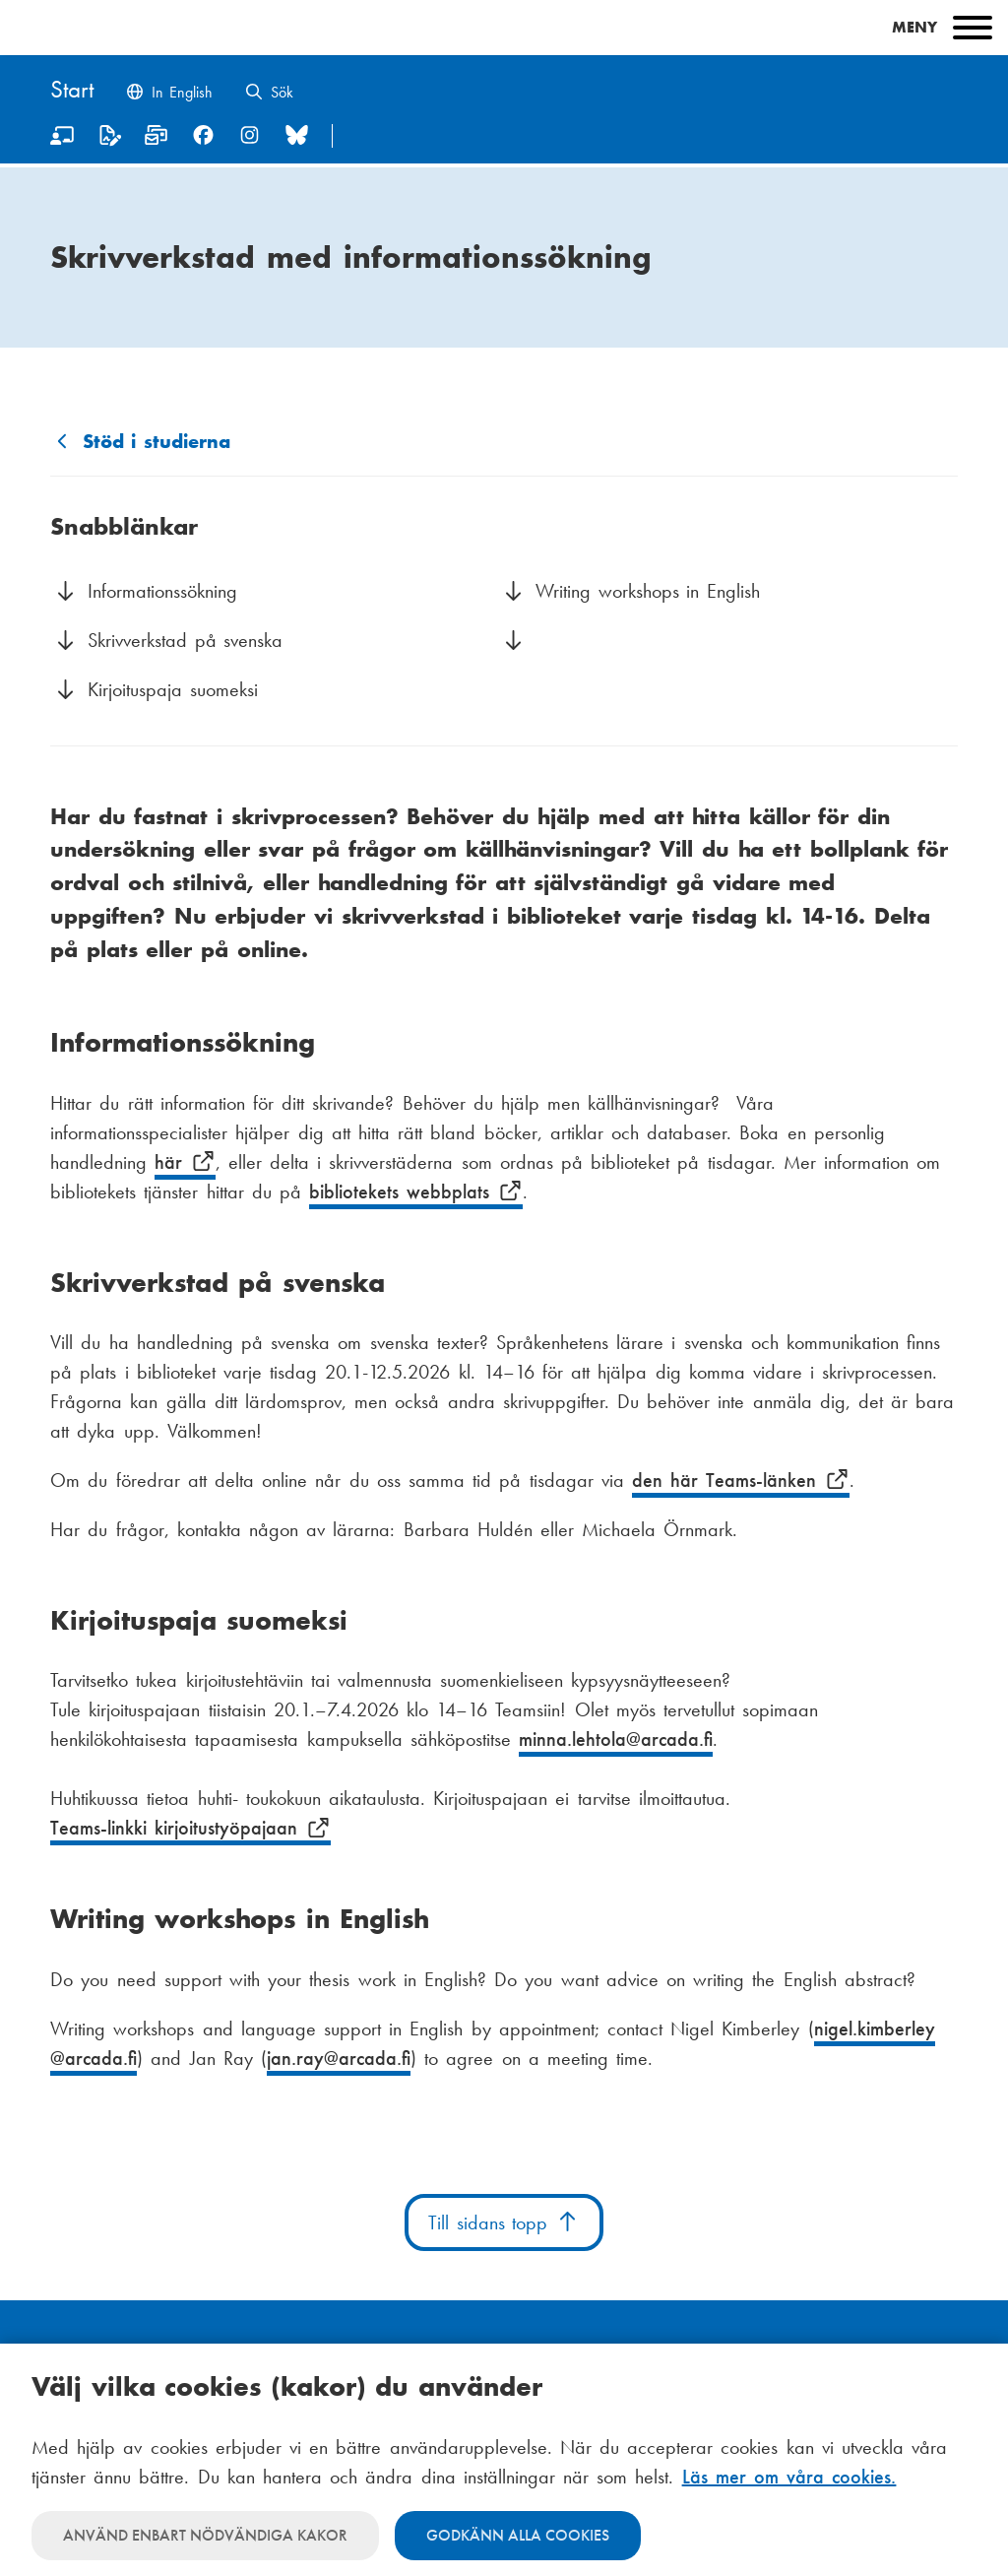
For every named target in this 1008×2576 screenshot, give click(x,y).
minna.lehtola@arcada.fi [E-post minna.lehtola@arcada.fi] (616, 1739)
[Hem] (72, 91)
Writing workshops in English (651, 591)
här (185, 1162)
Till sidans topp (504, 2222)
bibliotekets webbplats (415, 1191)
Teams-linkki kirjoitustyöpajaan (190, 1827)
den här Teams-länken (741, 1480)
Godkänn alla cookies (517, 2535)
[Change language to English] (169, 94)
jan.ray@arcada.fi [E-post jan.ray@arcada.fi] (338, 2058)
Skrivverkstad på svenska (185, 640)
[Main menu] (504, 27)
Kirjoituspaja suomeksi (173, 689)
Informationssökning (166, 591)
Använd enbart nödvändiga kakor (205, 2535)
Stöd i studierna (156, 441)
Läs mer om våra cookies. (789, 2476)
